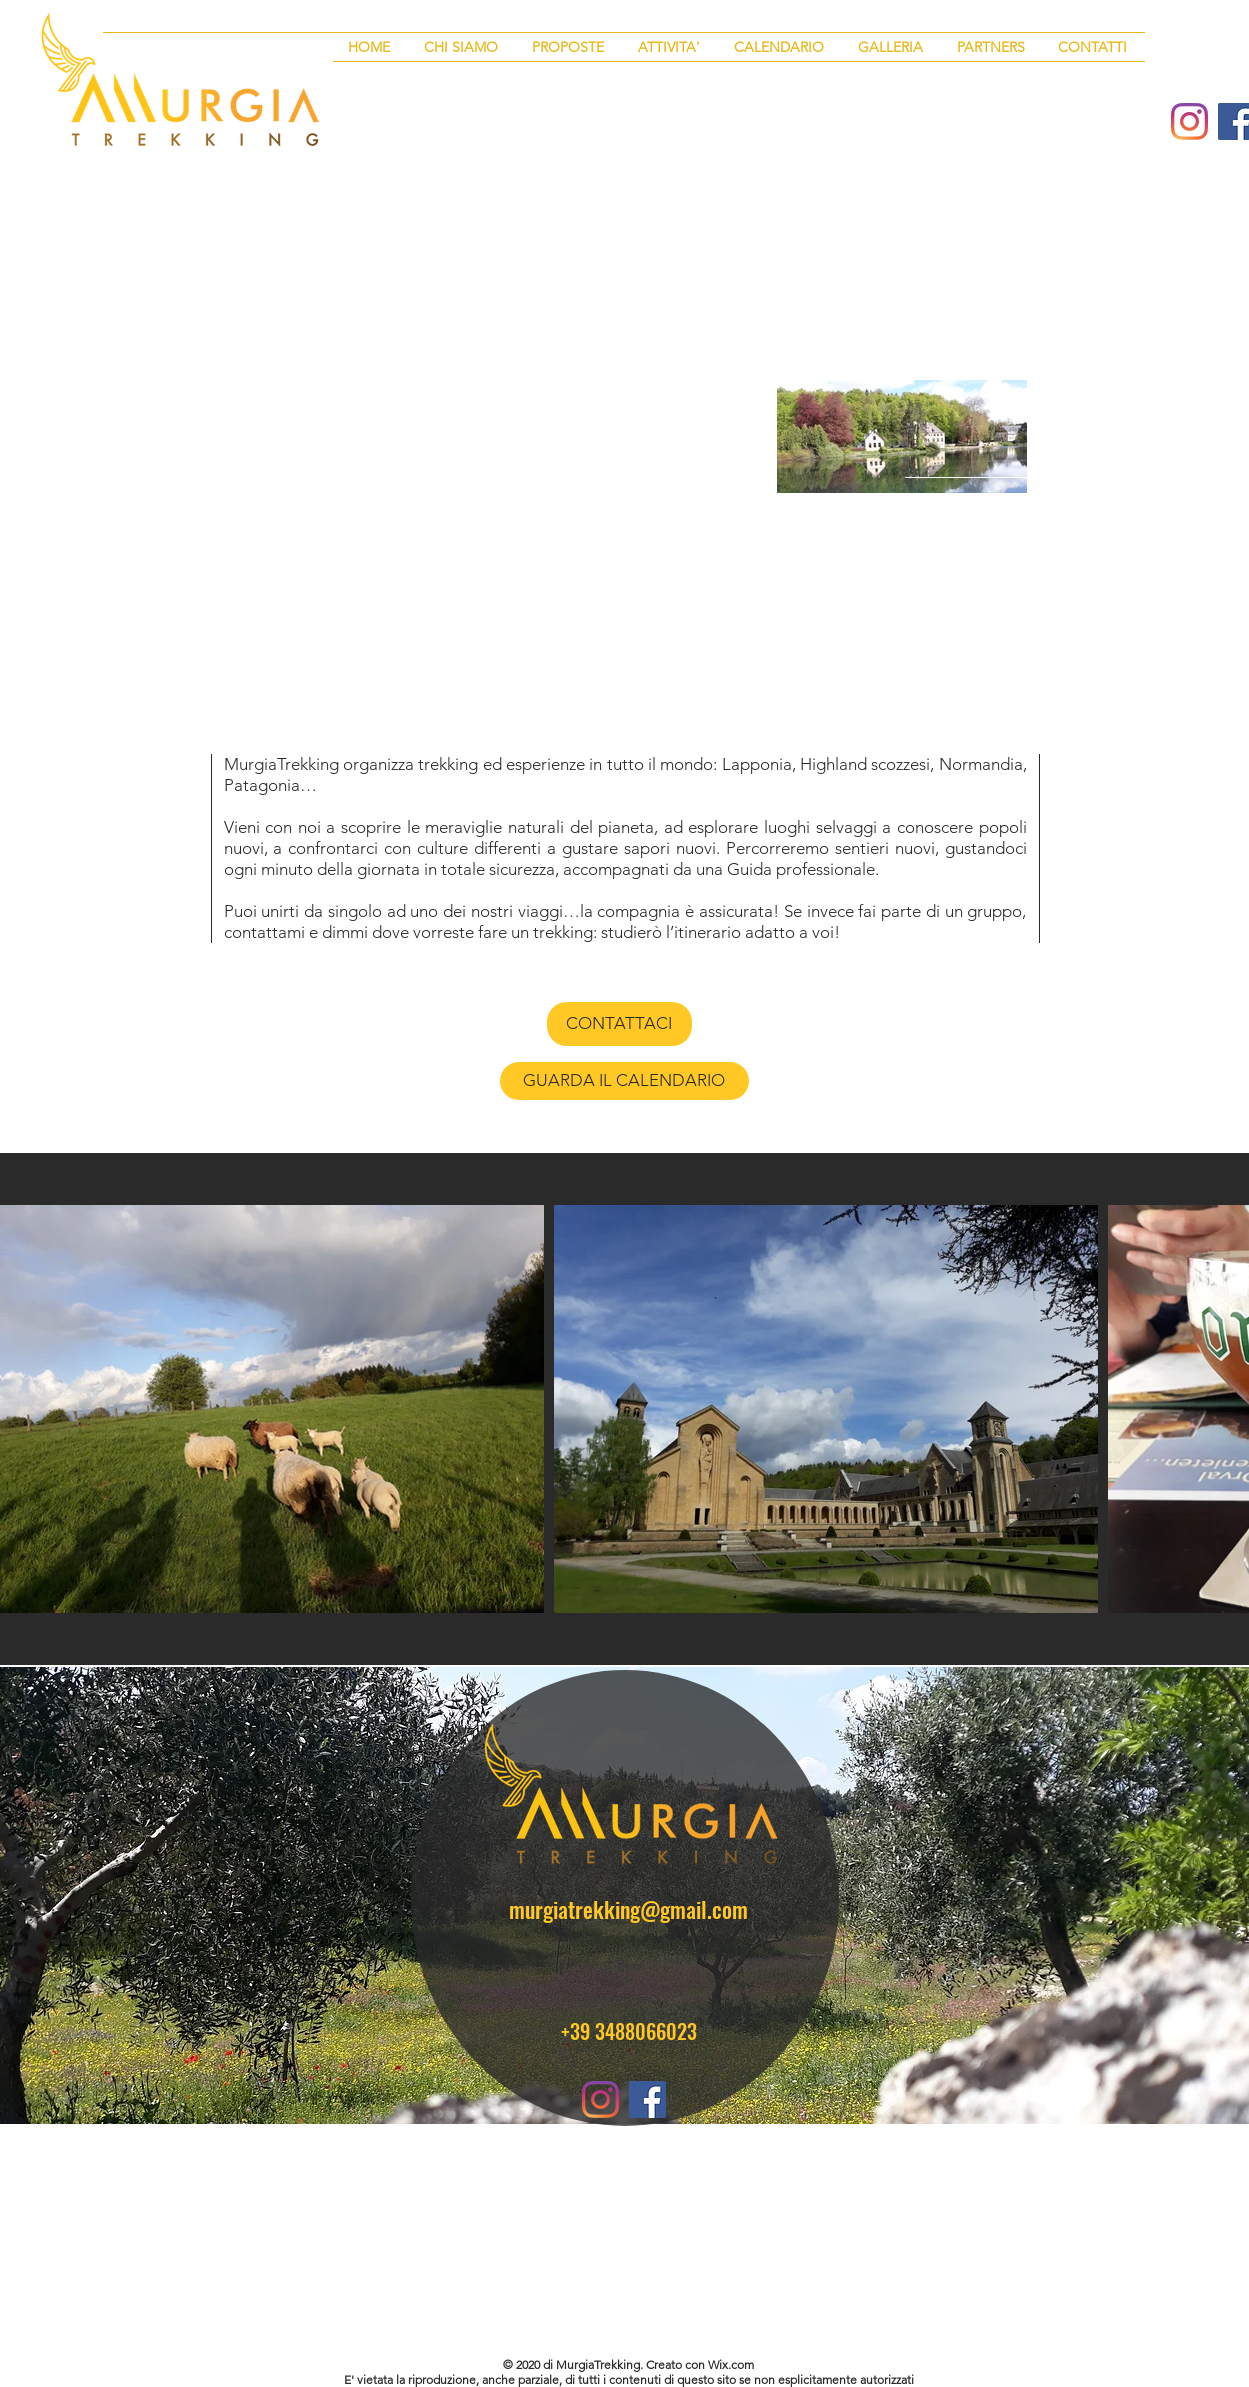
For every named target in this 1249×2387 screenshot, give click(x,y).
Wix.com (731, 2364)
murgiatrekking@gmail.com (628, 1909)
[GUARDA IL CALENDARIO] (624, 1081)
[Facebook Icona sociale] (647, 2099)
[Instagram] (1189, 121)
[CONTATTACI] (619, 1024)
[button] (570, 47)
